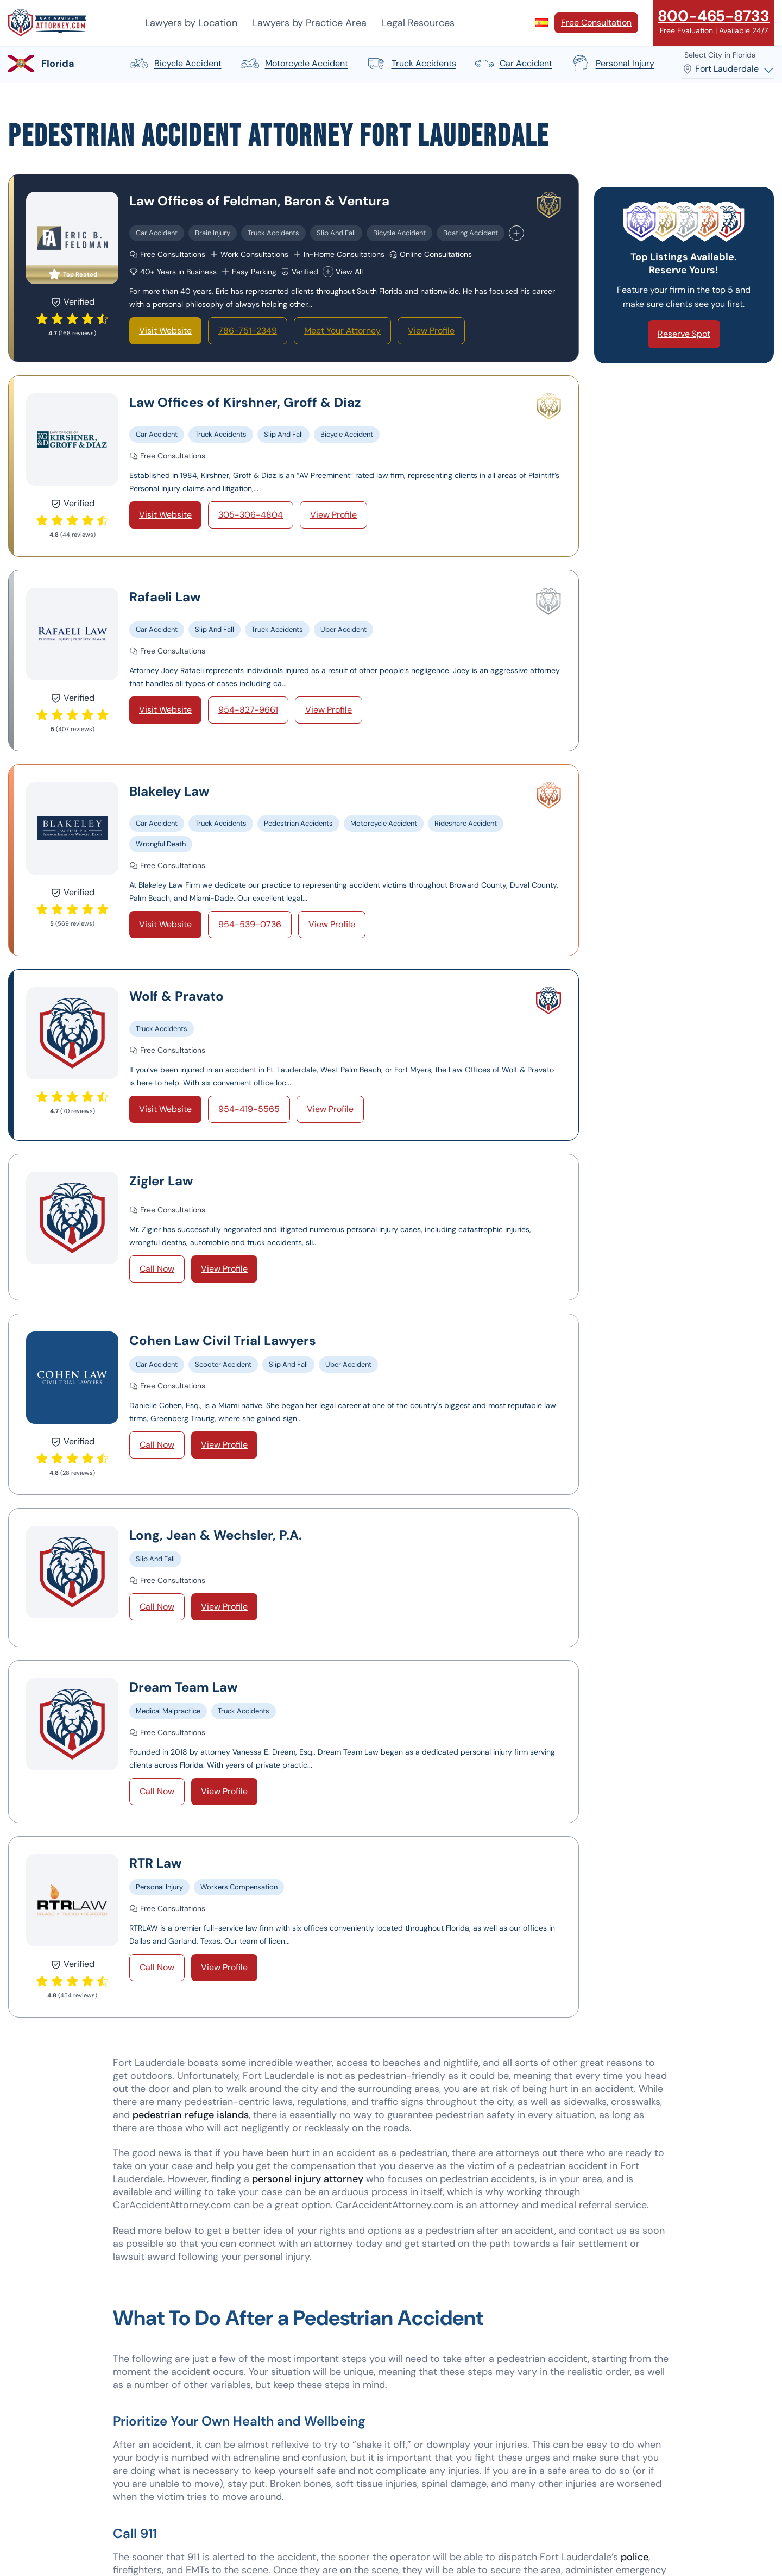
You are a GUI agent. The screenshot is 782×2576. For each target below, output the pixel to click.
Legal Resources (418, 22)
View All (343, 271)
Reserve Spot (684, 334)
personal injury (612, 63)
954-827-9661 (248, 709)
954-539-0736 (249, 924)
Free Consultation (596, 22)
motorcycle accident (293, 63)
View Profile (431, 330)
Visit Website (165, 330)
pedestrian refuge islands (191, 2114)
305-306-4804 (250, 514)
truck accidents (410, 63)
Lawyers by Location (191, 22)
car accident (513, 63)
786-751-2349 (247, 330)
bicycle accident (175, 63)
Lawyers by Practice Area (310, 22)
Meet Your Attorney (342, 330)
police (634, 2557)
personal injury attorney (307, 2178)
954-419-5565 (249, 1109)
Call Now (157, 1268)
